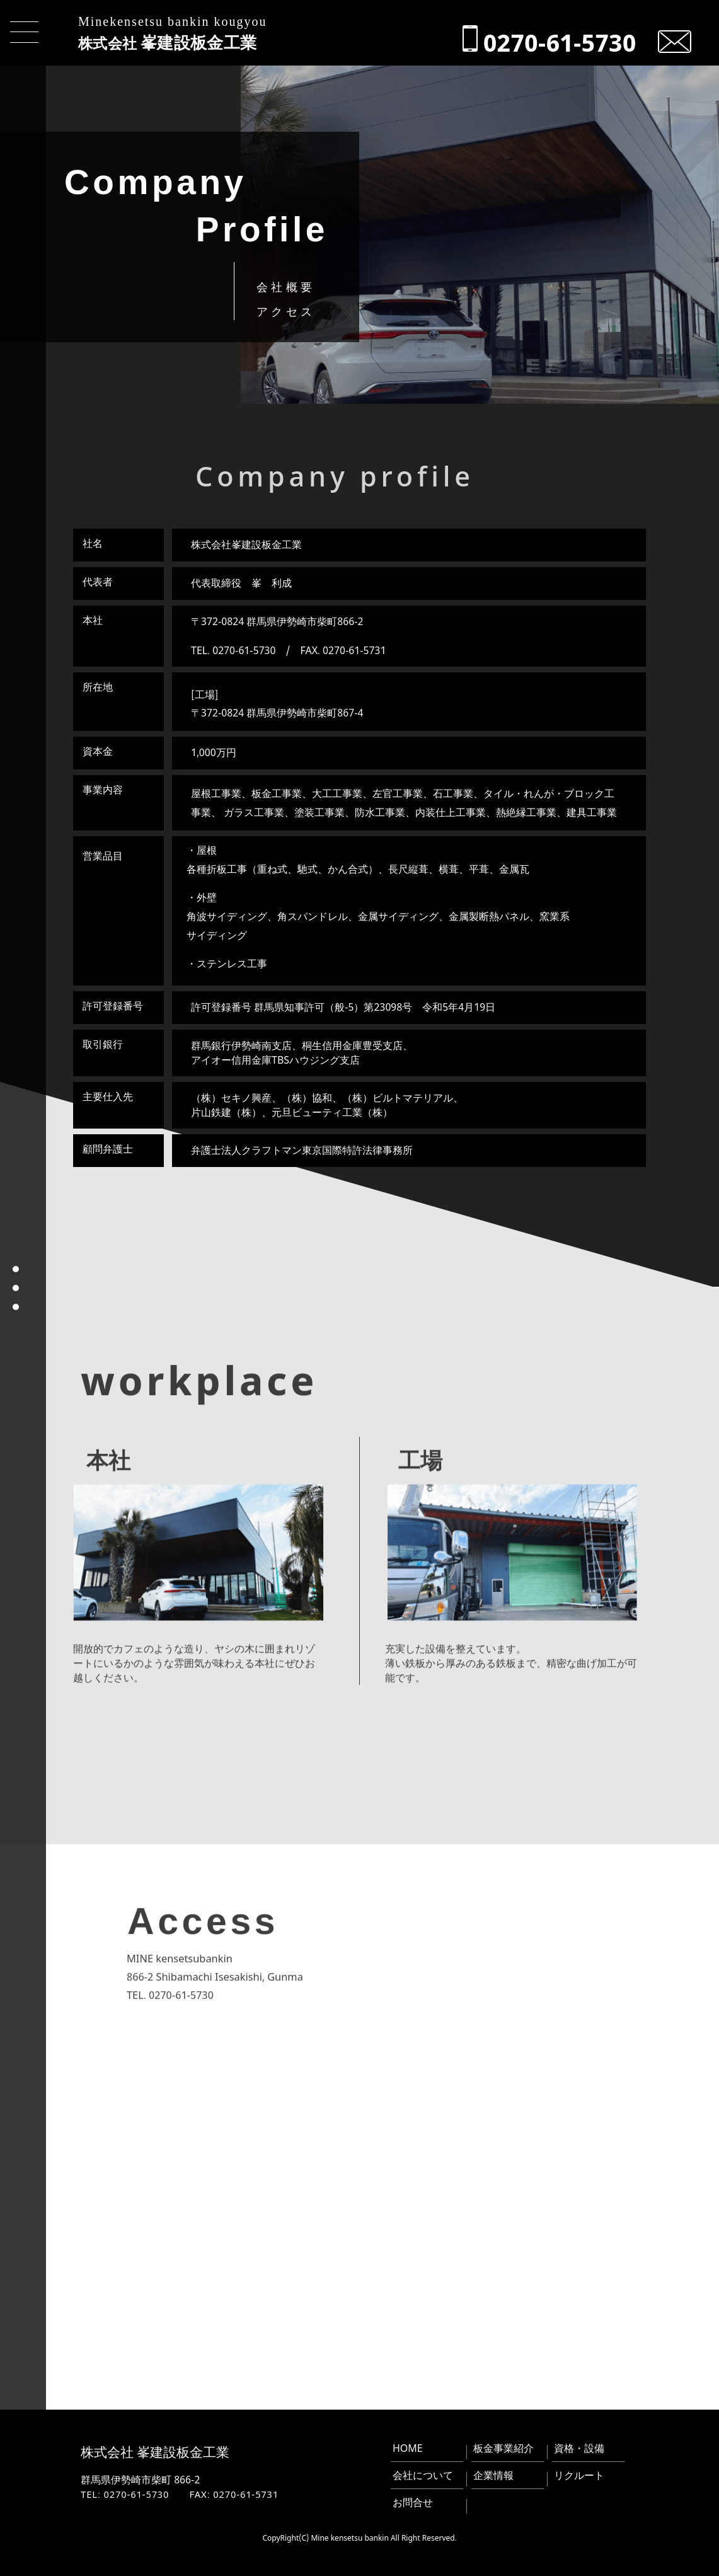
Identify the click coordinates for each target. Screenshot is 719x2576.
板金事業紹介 (503, 2448)
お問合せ (413, 2502)
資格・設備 (579, 2448)
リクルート (579, 2475)
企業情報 (493, 2475)
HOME (408, 2448)
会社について (423, 2475)
